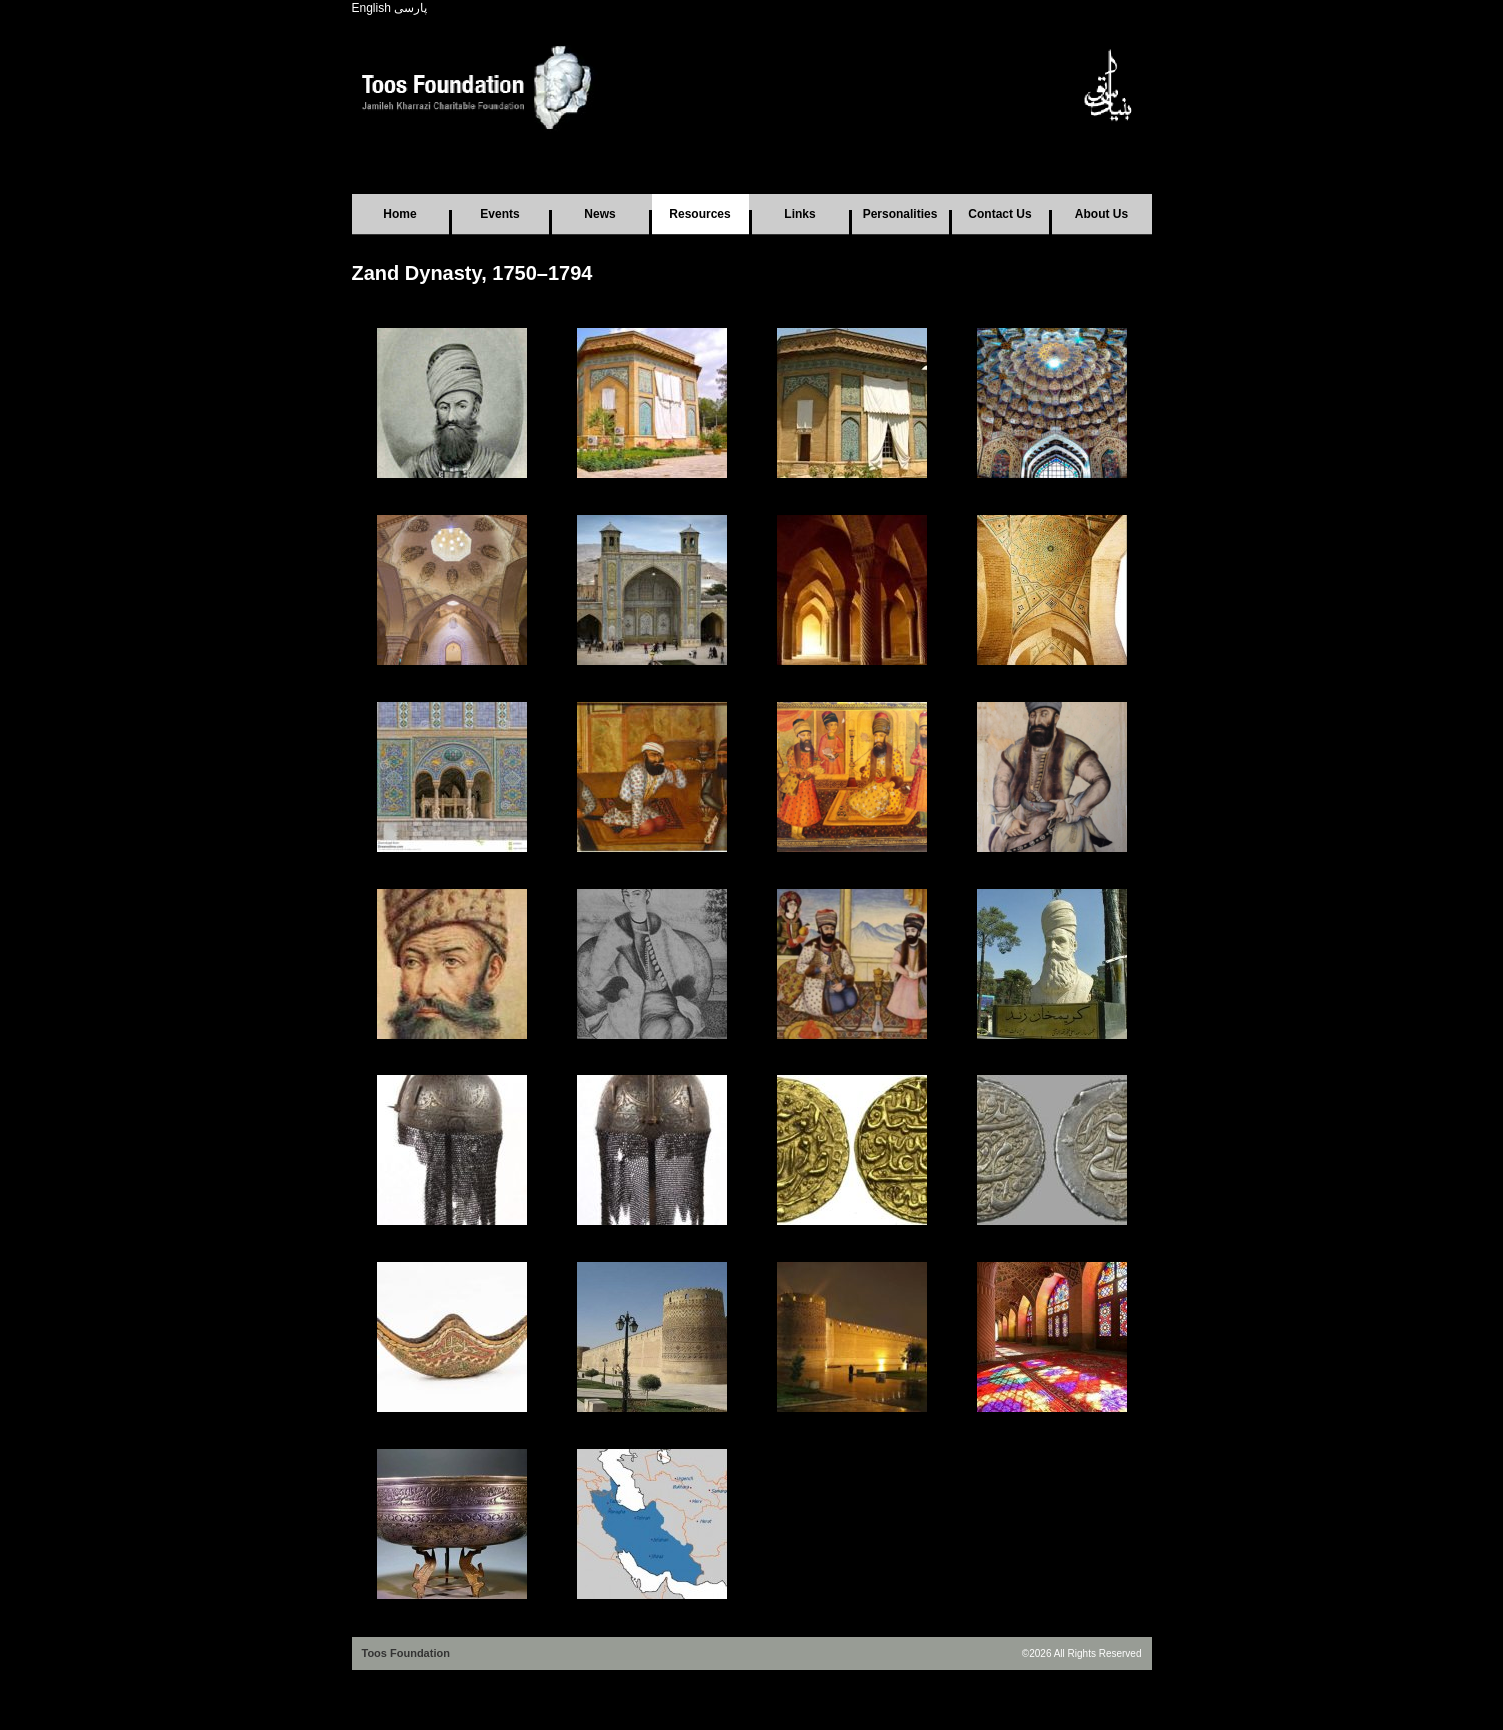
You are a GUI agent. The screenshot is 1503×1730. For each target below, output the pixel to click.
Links (799, 214)
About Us (1101, 214)
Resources (699, 214)
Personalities (900, 214)
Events (499, 214)
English (371, 8)
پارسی (410, 8)
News (599, 214)
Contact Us (999, 214)
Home (399, 214)
